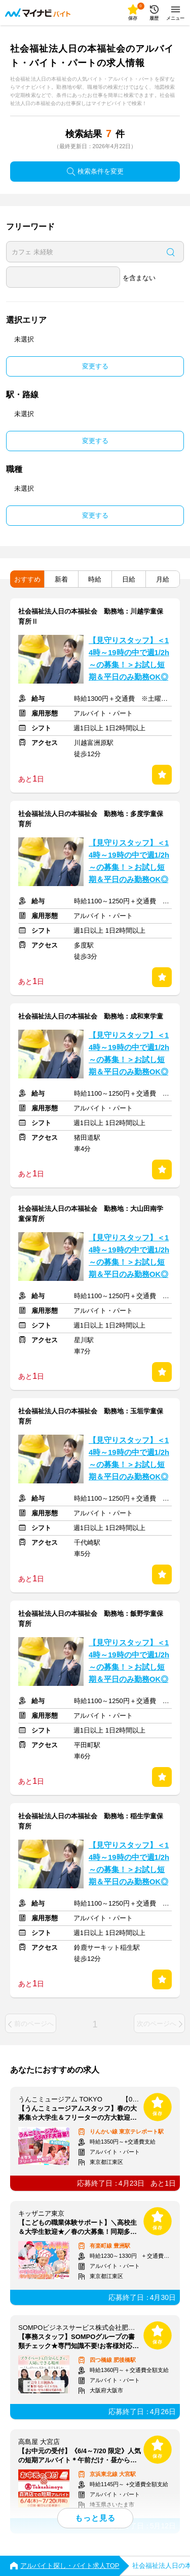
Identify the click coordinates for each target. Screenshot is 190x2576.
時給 (94, 579)
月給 (162, 579)
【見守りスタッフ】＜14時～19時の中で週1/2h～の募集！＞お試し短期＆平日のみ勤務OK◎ (129, 658)
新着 (61, 579)
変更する (95, 366)
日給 (128, 579)
